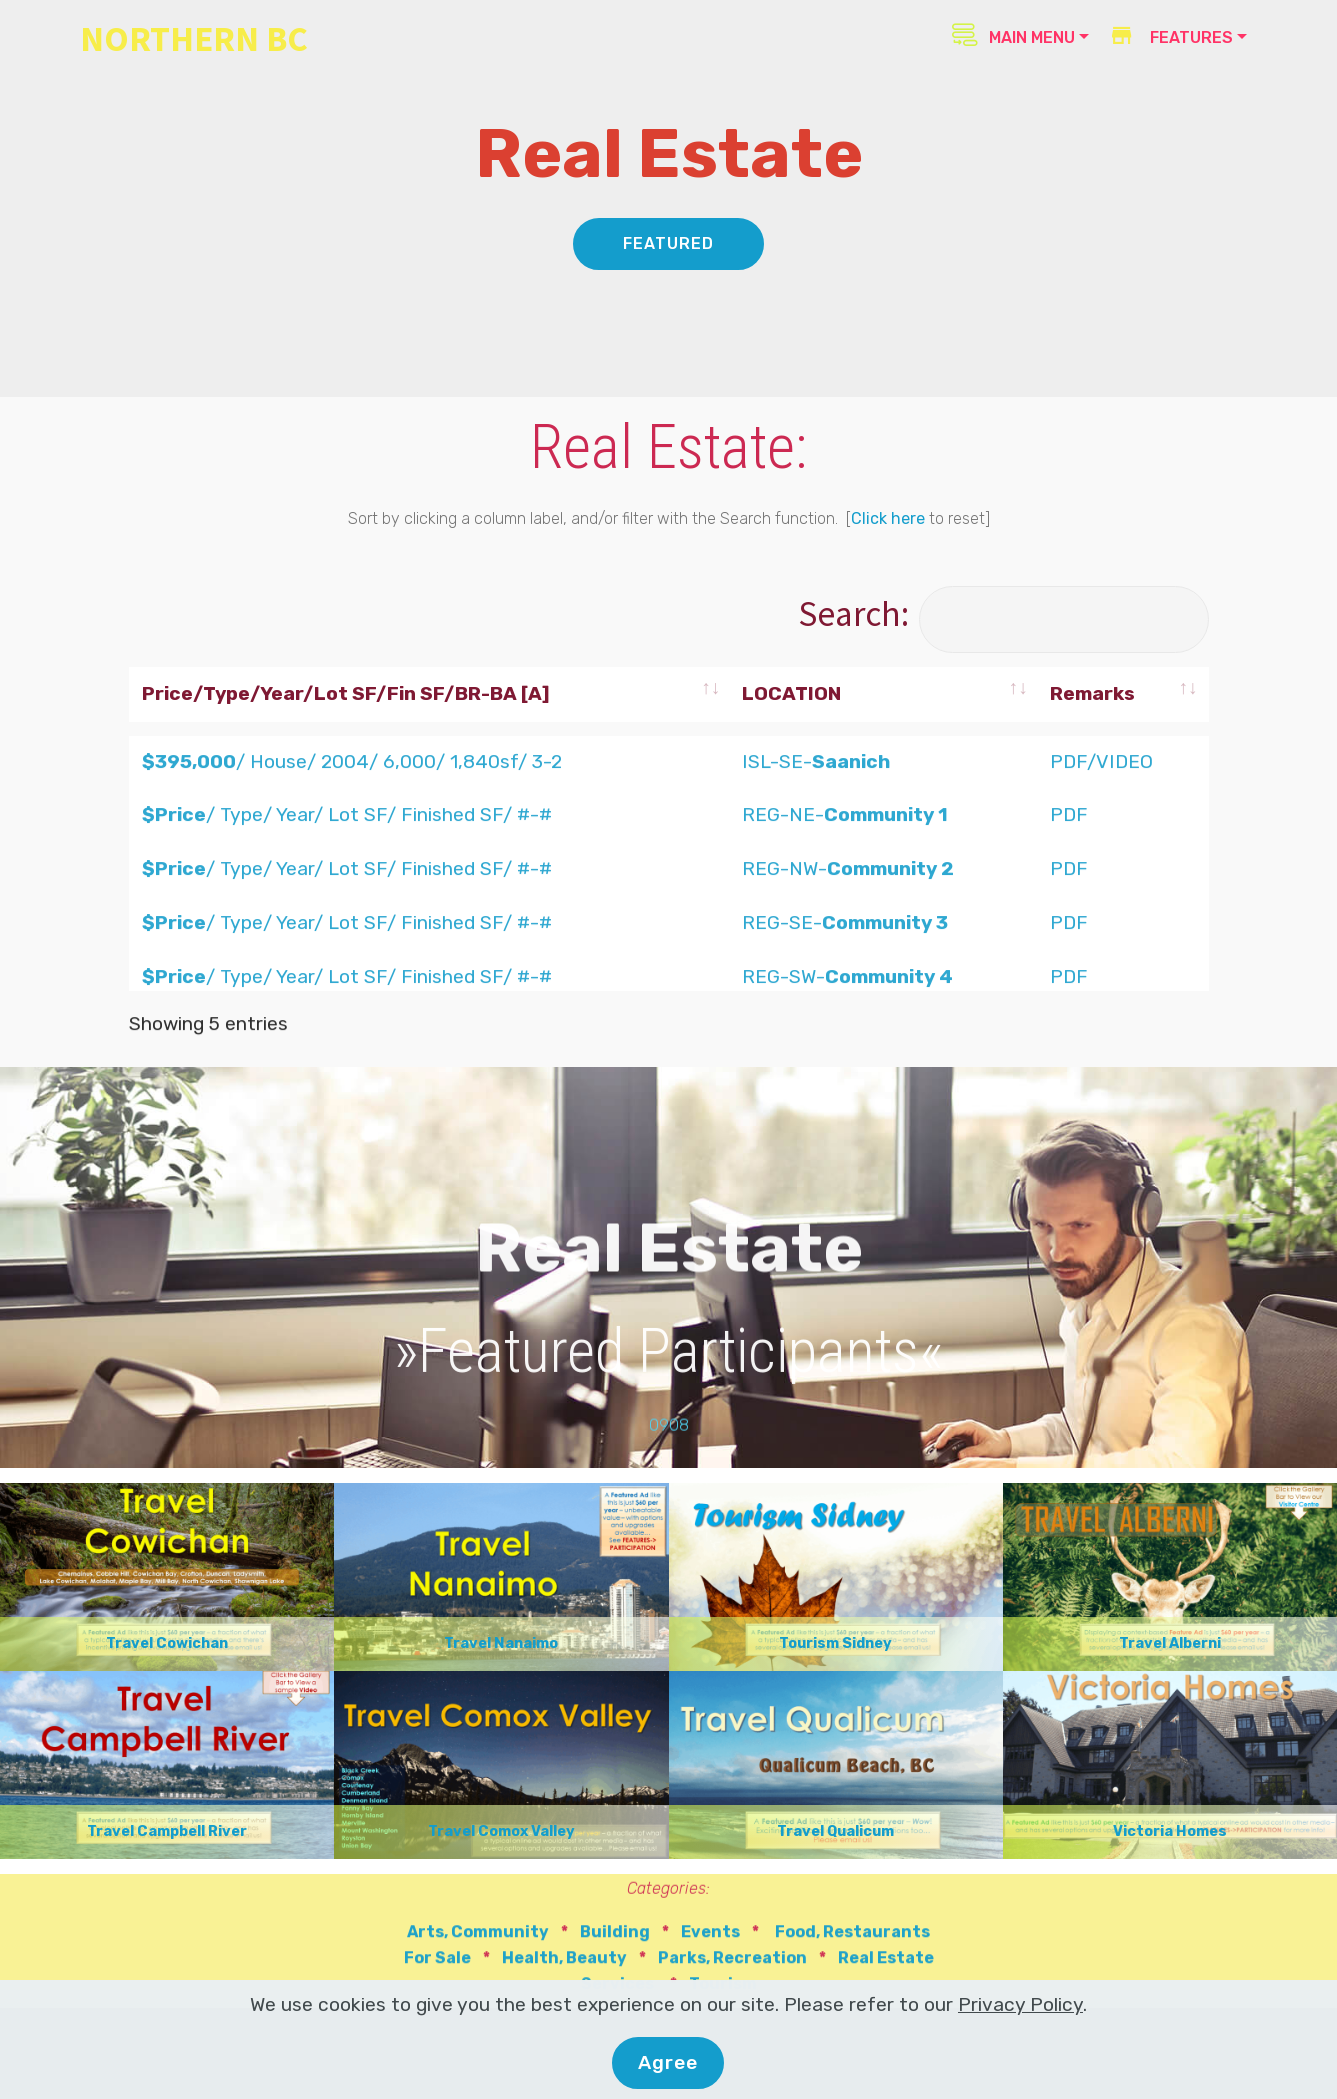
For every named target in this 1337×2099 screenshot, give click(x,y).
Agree (668, 2065)
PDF (1069, 980)
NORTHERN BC (194, 38)
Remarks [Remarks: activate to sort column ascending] (1092, 693)
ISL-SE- (816, 926)
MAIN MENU (1013, 35)
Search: (1003, 613)
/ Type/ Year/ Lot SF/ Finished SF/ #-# (347, 980)
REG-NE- (845, 980)
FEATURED (668, 244)
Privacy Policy (1020, 2008)
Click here (888, 519)
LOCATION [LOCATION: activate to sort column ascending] (791, 693)
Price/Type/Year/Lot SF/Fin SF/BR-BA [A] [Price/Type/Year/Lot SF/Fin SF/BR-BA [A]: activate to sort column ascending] (346, 693)
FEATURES (1170, 37)
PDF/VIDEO (1101, 926)
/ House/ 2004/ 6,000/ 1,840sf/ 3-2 (352, 926)
